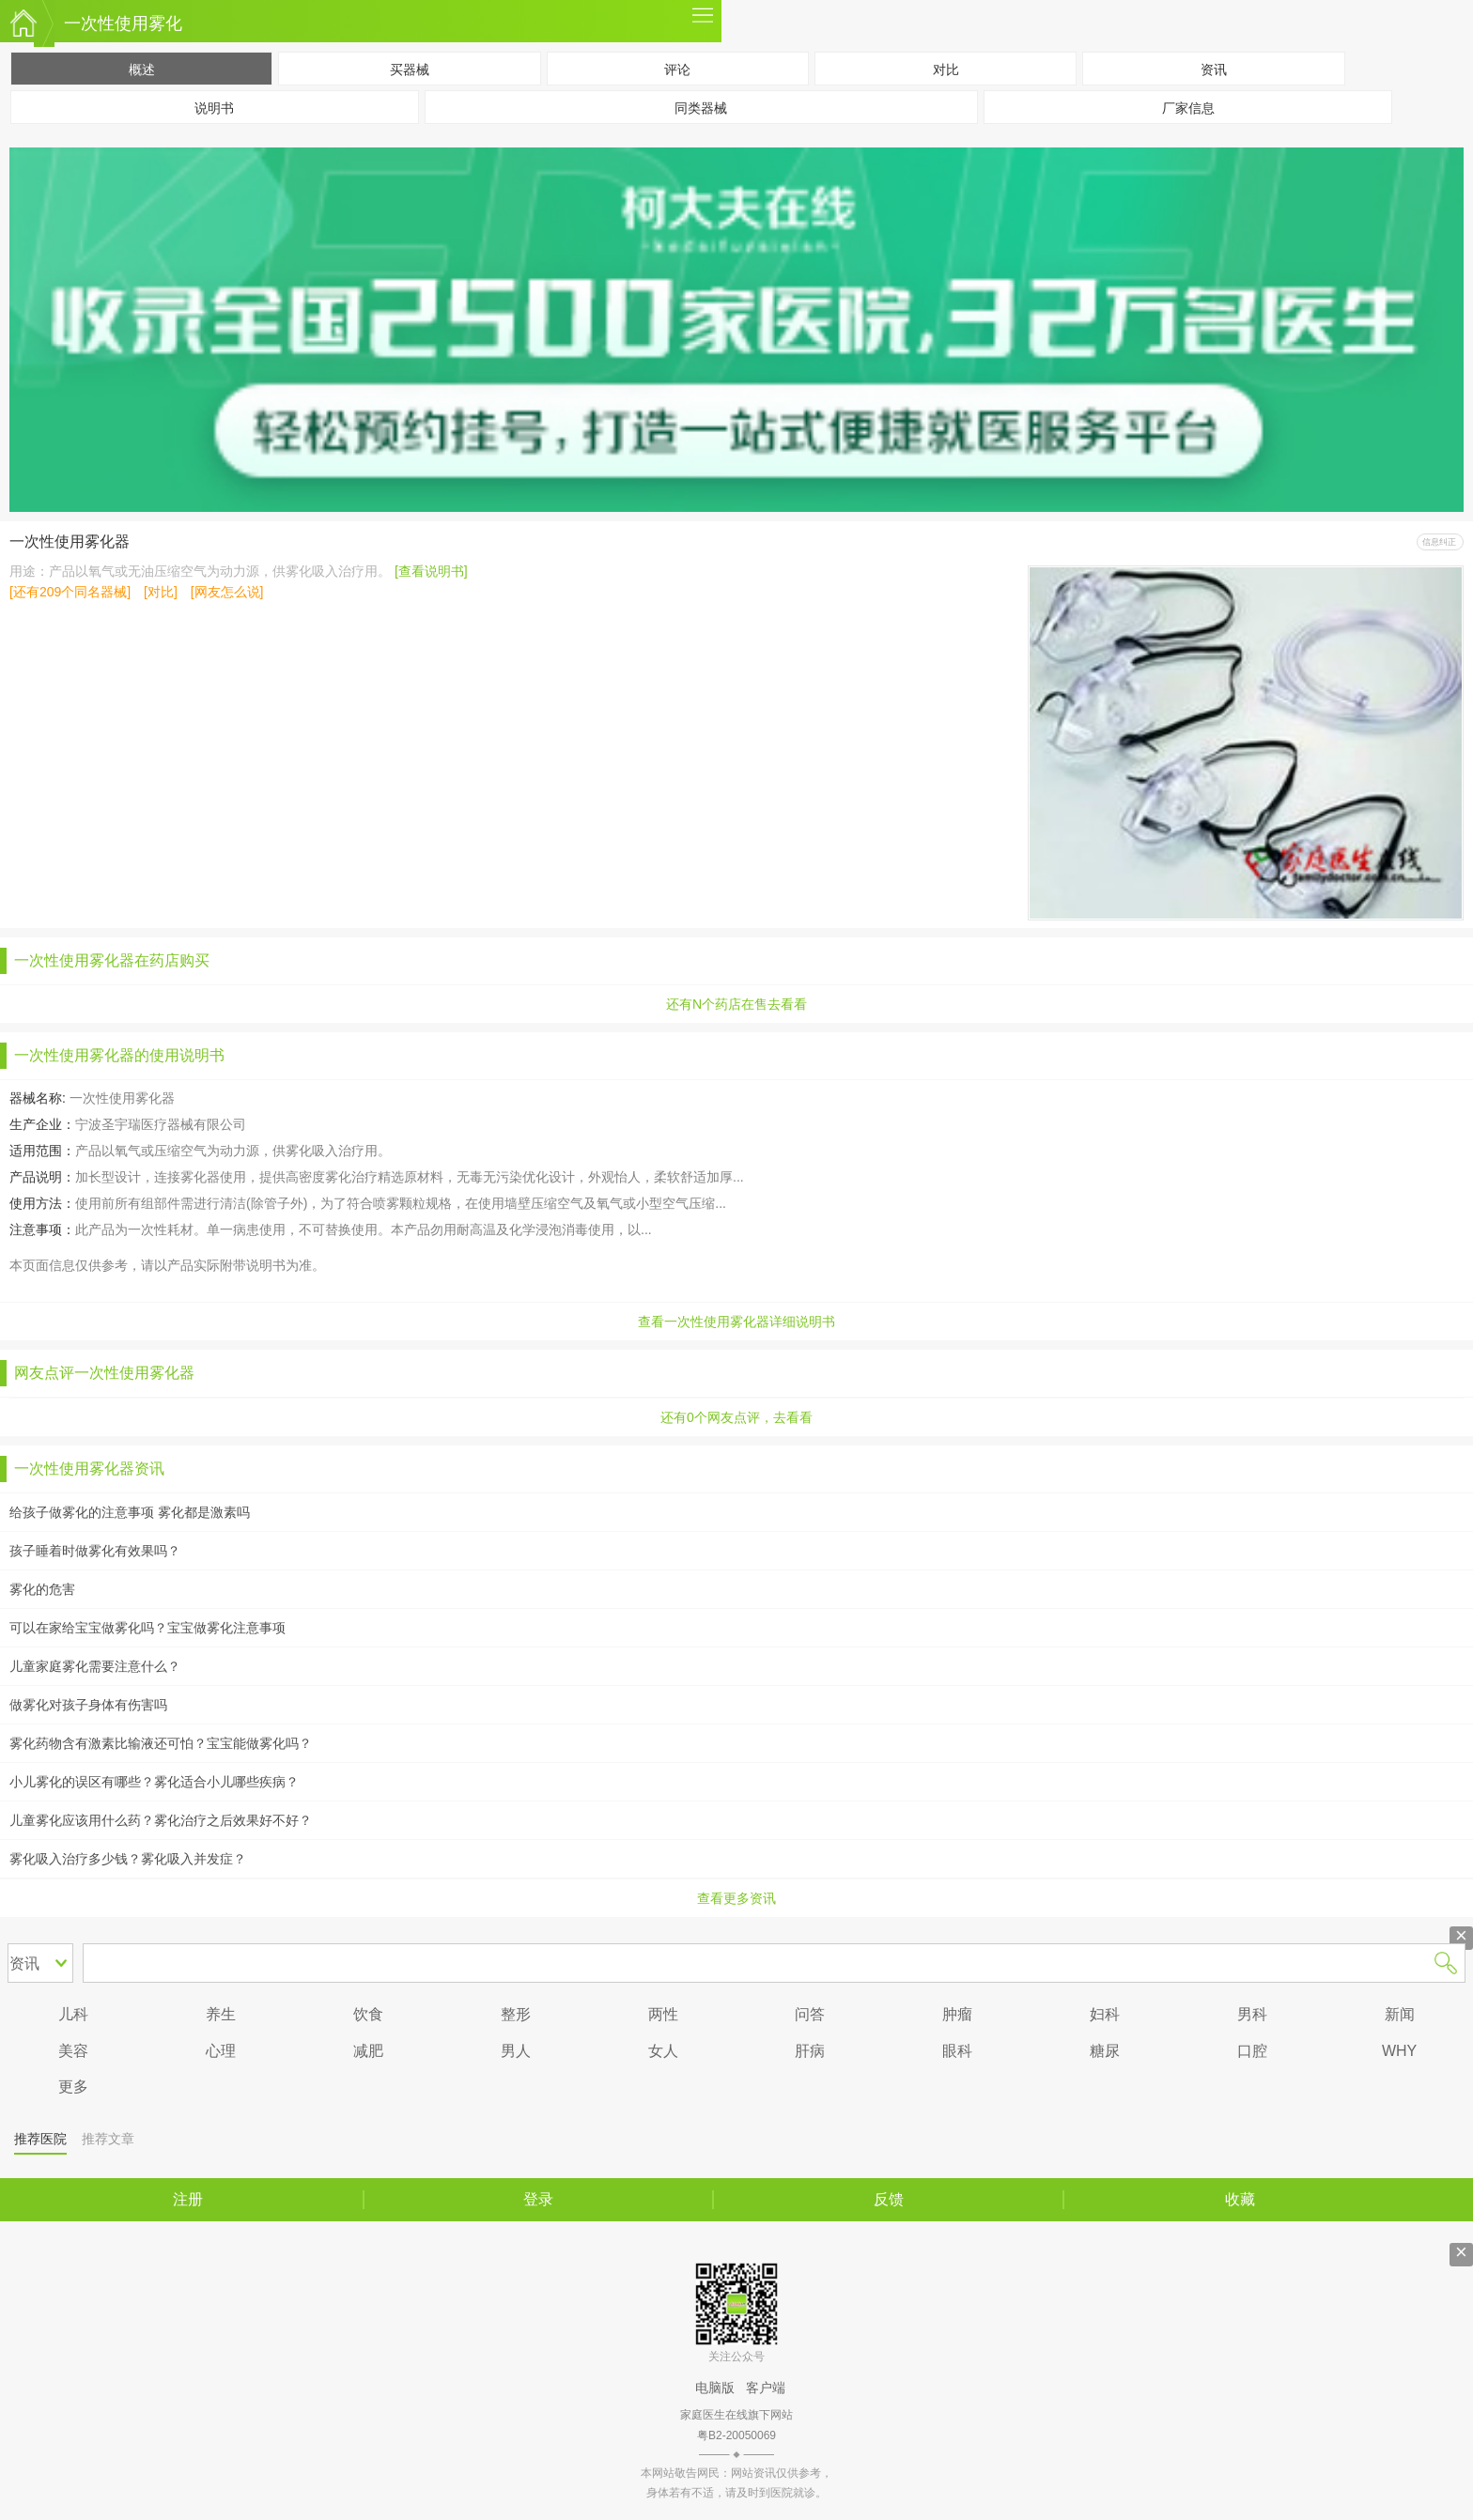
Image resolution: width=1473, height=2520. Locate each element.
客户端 (765, 2387)
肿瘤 (957, 2014)
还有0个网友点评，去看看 (736, 1417)
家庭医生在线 (23, 23)
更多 (702, 21)
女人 (663, 2051)
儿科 (73, 2014)
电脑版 (715, 2387)
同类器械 (700, 108)
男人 (516, 2051)
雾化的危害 (42, 1589)
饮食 (368, 2014)
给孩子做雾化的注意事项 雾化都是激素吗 (129, 1512)
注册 (188, 2199)
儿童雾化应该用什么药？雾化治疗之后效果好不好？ (160, 1820)
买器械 (409, 69)
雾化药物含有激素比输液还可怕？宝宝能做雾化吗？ (160, 1743)
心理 (221, 2051)
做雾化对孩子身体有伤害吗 (88, 1704)
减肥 (368, 2051)
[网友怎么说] (227, 591)
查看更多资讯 (736, 1898)
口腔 (1252, 2051)
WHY (1399, 2051)
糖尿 (1105, 2051)
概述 (142, 69)
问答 (810, 2014)
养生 (221, 2014)
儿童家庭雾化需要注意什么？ (94, 1666)
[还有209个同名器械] (70, 591)
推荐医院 (40, 2138)
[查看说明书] (431, 571)
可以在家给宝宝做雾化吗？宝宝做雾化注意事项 (147, 1627)
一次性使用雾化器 (69, 541)
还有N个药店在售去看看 (736, 1004)
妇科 (1105, 2014)
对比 (946, 69)
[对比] (161, 591)
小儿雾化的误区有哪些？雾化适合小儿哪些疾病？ (154, 1781)
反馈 (889, 2199)
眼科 (957, 2051)
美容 (73, 2051)
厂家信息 (1188, 108)
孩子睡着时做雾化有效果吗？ (94, 1550)
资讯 (1214, 69)
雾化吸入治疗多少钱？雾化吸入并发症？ (127, 1858)
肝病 (810, 2051)
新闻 (1400, 2014)
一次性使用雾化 (123, 23)
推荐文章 (108, 2138)
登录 (538, 2199)
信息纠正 (1439, 542)
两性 (663, 2014)
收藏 (1240, 2199)
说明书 (214, 108)
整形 (516, 2014)
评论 (677, 69)
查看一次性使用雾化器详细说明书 (736, 1321)
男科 (1252, 2014)
